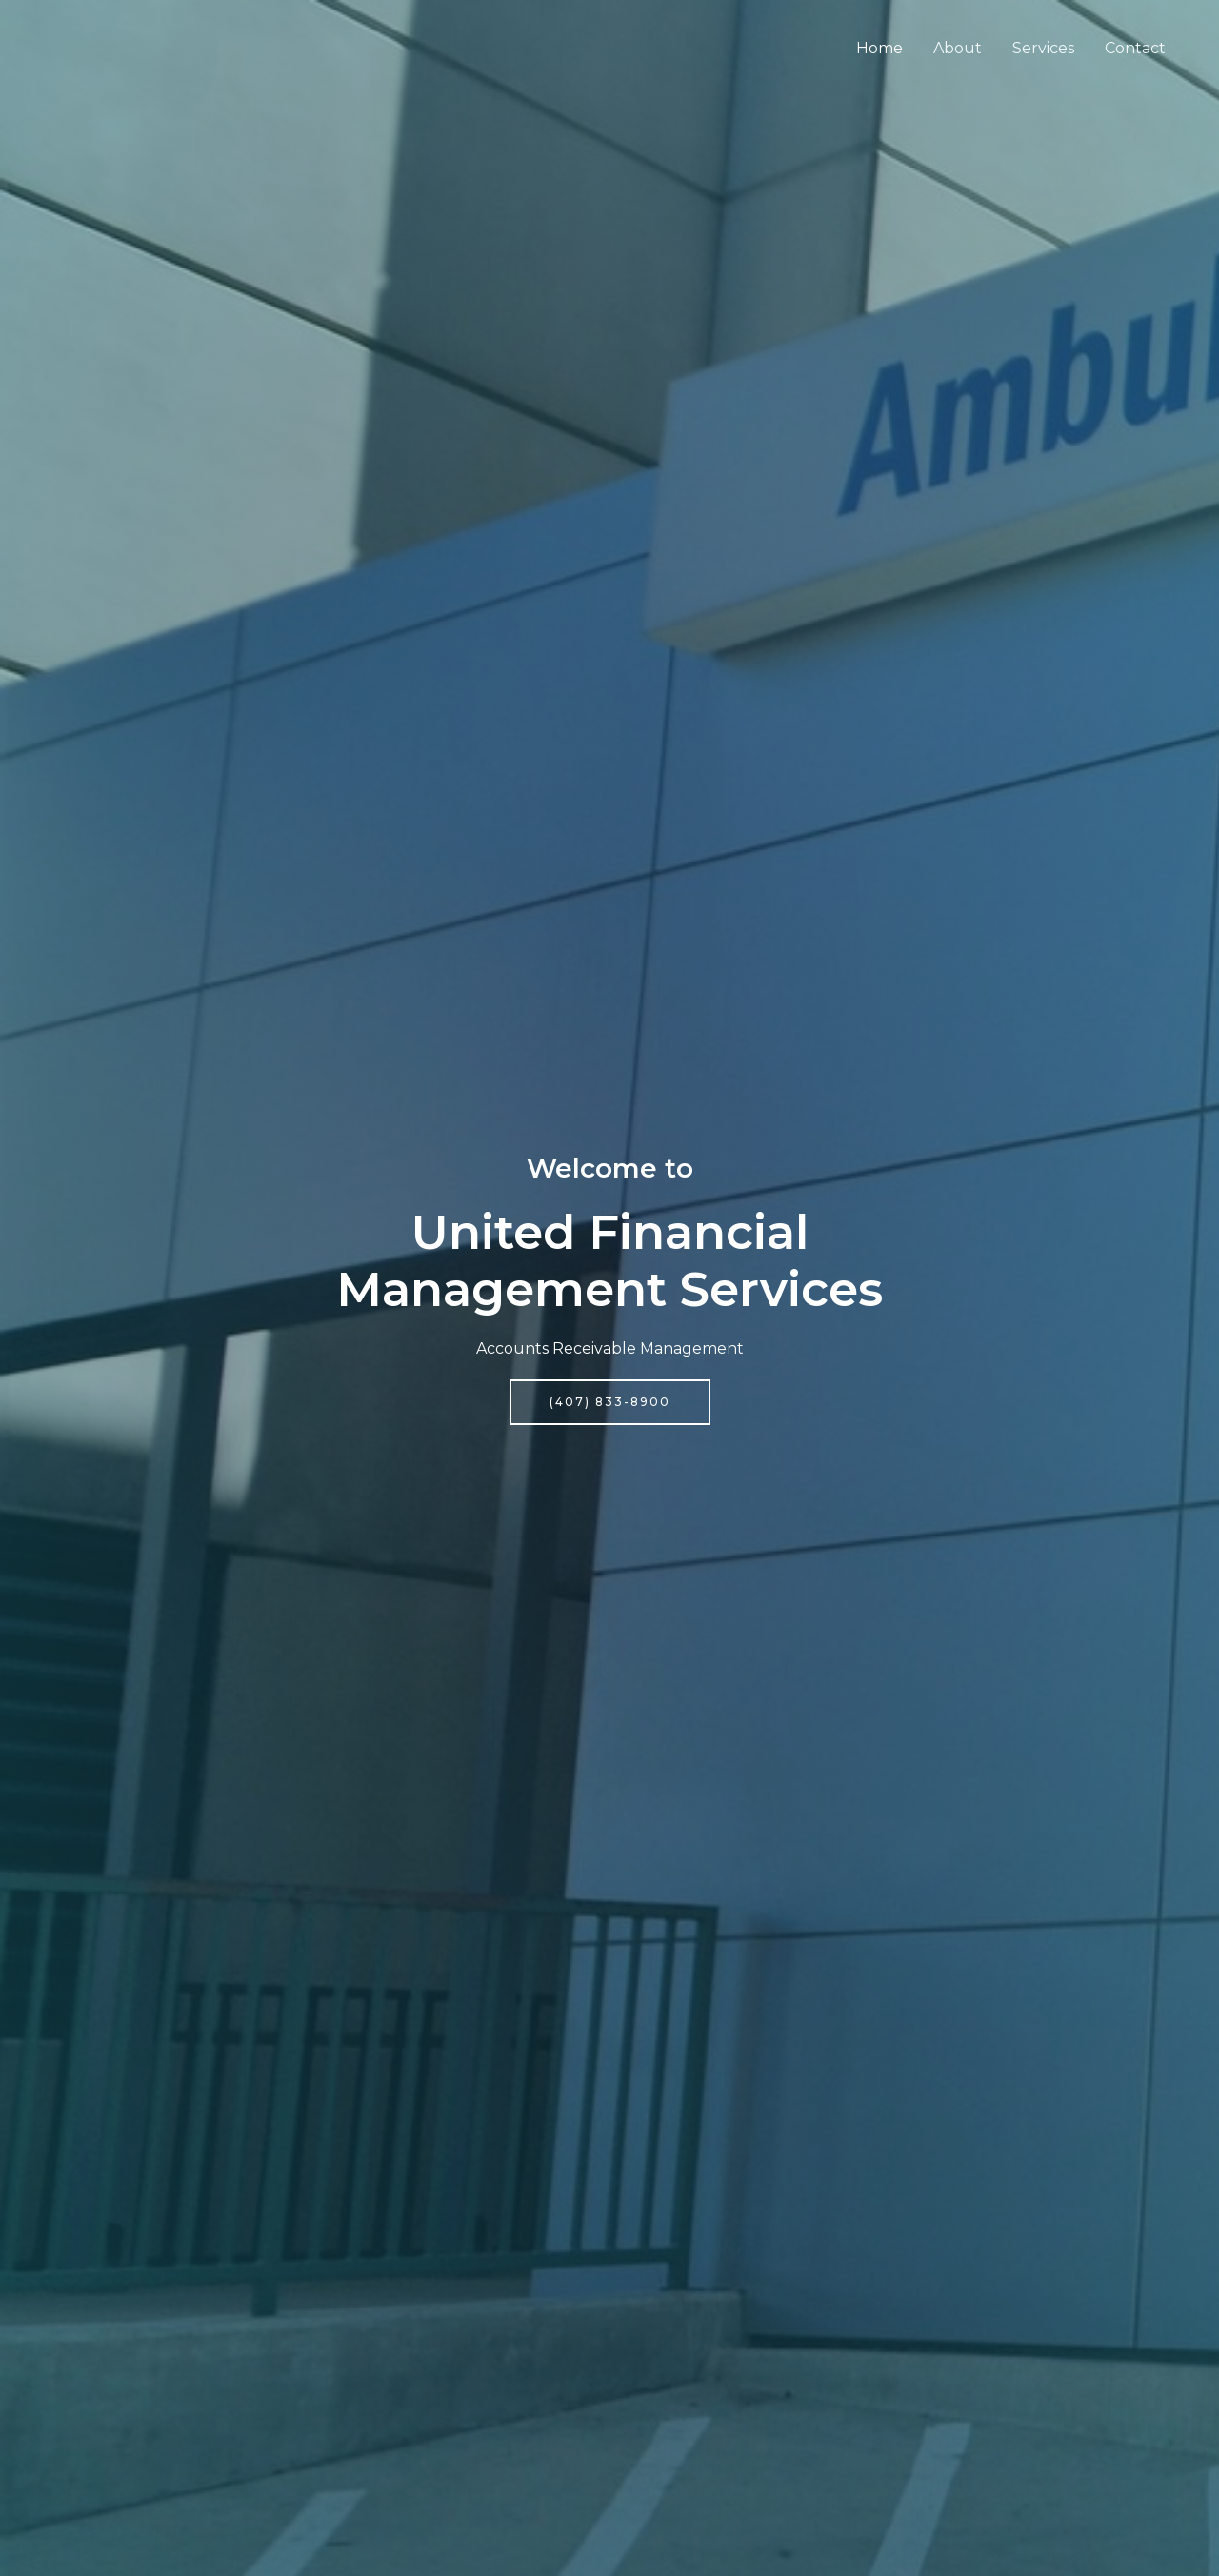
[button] (610, 1402)
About (957, 48)
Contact (1135, 48)
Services (1043, 48)
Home (879, 48)
